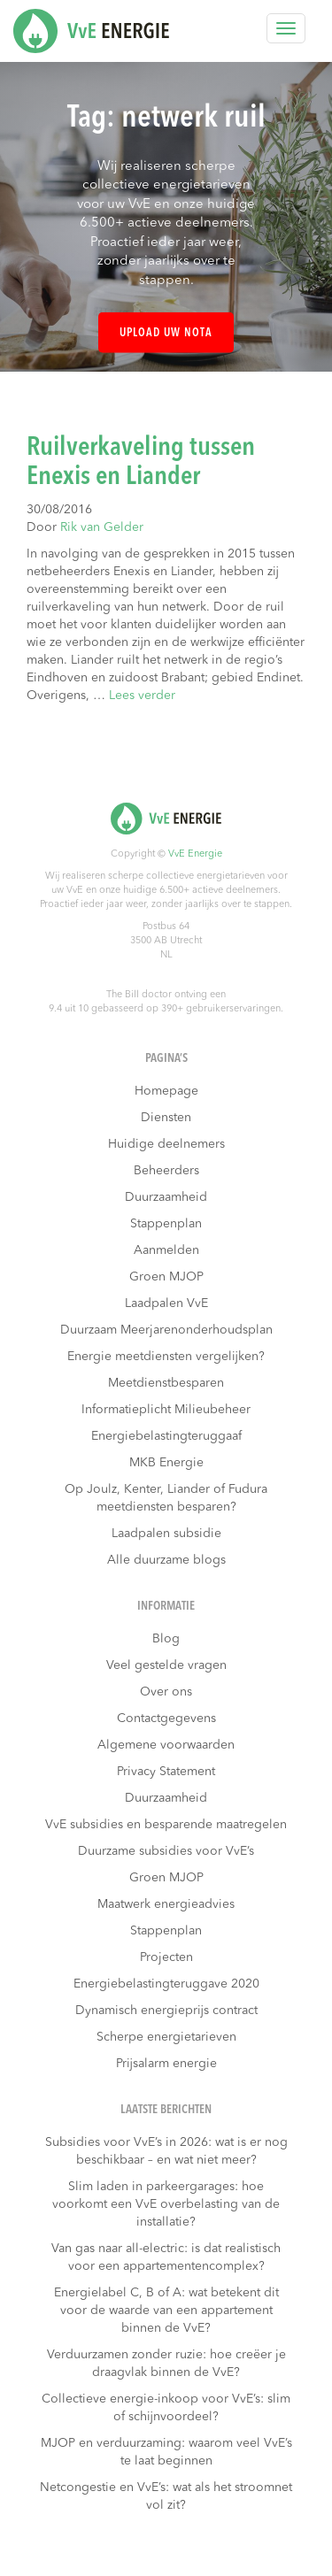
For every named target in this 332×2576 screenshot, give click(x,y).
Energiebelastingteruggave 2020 (166, 1984)
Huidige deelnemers (166, 1144)
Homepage (166, 1091)
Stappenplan (166, 1224)
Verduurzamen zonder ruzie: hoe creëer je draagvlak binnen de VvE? (166, 2364)
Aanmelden (166, 1250)
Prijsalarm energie (166, 2063)
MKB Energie (166, 1463)
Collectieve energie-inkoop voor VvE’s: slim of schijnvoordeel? (166, 2408)
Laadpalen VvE (166, 1303)
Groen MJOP (166, 1277)
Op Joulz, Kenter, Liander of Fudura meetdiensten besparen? (166, 1498)
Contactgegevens (166, 1718)
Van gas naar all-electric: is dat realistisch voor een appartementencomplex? (166, 2257)
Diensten (166, 1117)
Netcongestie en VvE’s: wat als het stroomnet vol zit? (166, 2496)
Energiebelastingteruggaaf (166, 1436)
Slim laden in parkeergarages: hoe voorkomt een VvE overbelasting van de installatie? (166, 2204)
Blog (166, 1639)
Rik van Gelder (101, 527)
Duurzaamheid (166, 1197)
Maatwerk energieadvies (166, 1904)
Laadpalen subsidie (166, 1533)
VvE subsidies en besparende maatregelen (166, 1825)
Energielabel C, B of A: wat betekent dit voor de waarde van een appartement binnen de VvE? (166, 2310)
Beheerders (166, 1171)
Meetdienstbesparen (166, 1383)
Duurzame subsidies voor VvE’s (166, 1851)
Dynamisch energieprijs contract (166, 2010)
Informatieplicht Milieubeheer (166, 1409)
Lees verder (142, 695)
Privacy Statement (166, 1771)
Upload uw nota (166, 333)
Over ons (166, 1692)
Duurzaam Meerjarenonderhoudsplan (166, 1330)
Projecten (166, 1957)
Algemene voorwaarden (166, 1745)
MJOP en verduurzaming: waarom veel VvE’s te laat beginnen (166, 2452)
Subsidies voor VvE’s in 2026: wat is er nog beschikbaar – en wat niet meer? (166, 2151)
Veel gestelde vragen (166, 1665)
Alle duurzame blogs (166, 1560)
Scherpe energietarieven (166, 2037)
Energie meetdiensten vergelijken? (166, 1356)
